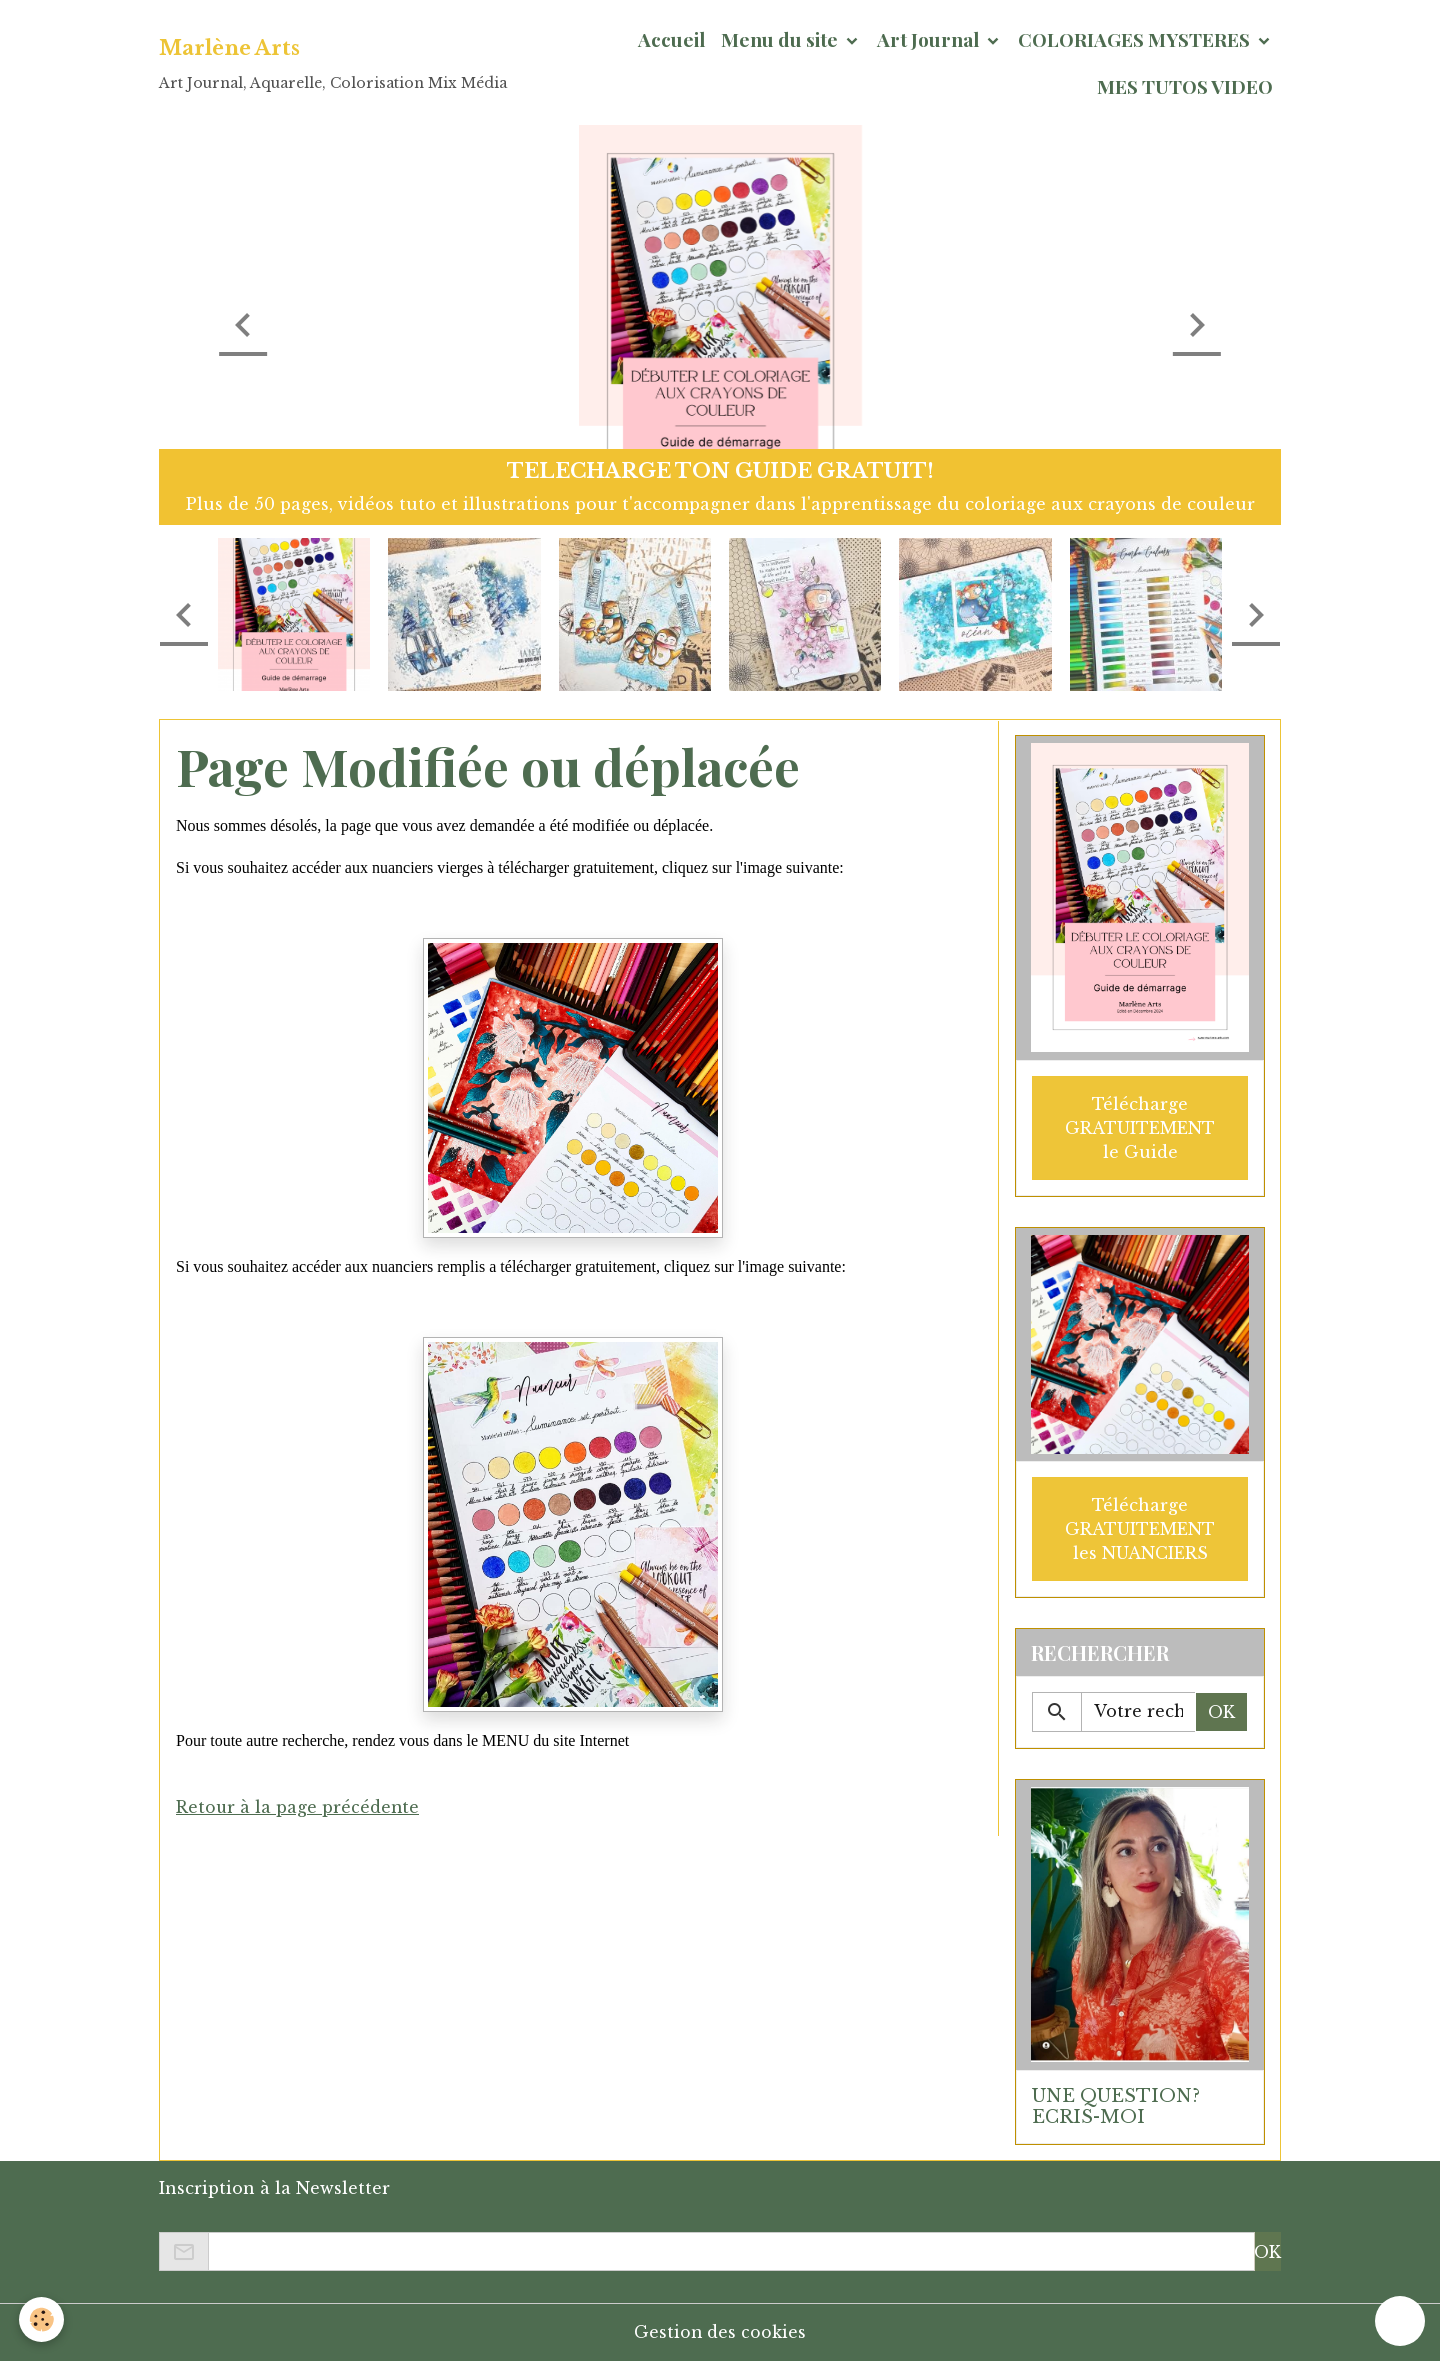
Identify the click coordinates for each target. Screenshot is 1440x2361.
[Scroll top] (1400, 2321)
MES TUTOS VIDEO (1185, 86)
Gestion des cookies (720, 2332)
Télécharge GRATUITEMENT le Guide (1140, 1127)
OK (1221, 1711)
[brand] (333, 63)
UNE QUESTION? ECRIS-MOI (1116, 2105)
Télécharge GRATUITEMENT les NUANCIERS (1140, 1528)
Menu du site (781, 39)
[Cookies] (42, 2319)
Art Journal (930, 39)
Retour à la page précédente (298, 1807)
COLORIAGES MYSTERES (1136, 39)
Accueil (671, 39)
